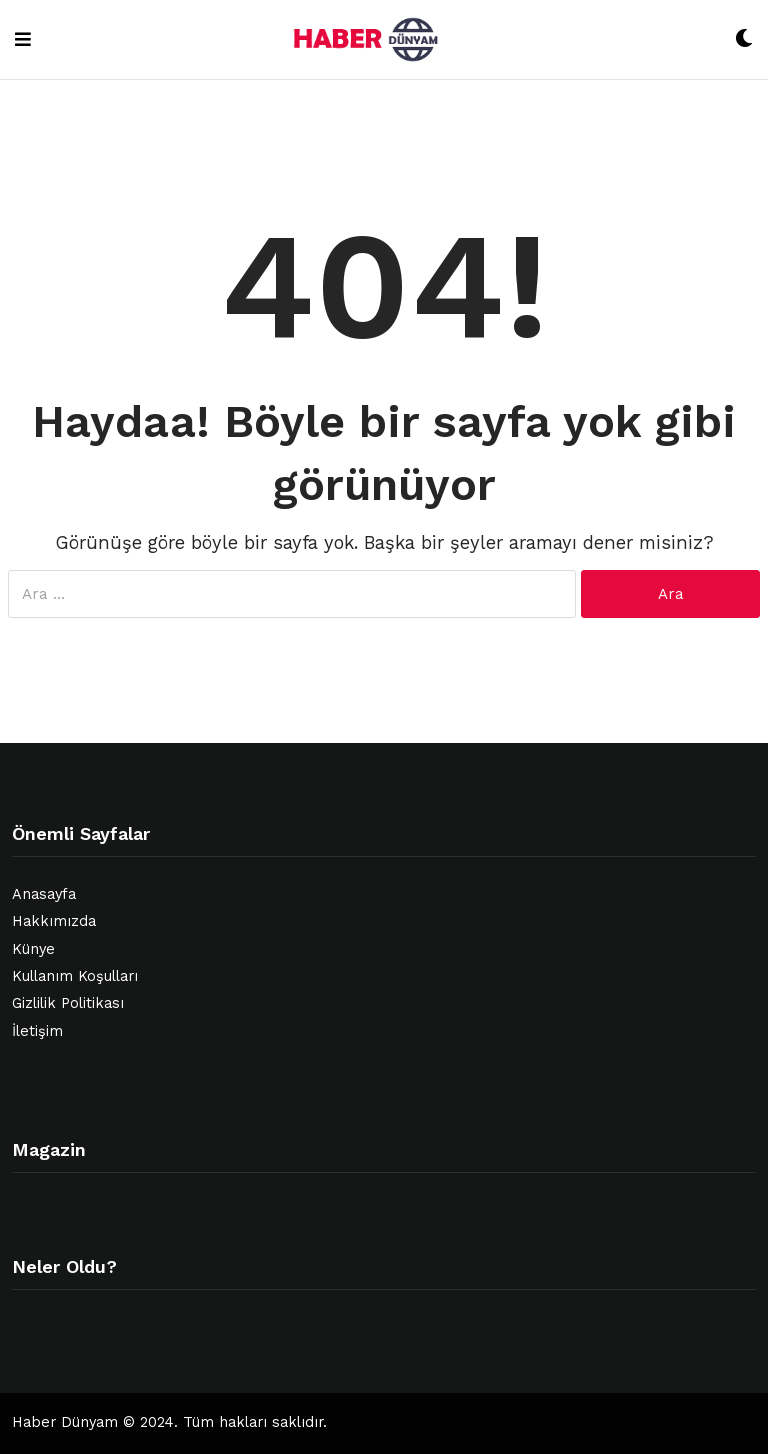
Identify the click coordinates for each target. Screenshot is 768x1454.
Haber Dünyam (65, 1422)
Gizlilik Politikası (68, 1003)
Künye (33, 949)
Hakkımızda (54, 921)
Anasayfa (44, 894)
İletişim (37, 1031)
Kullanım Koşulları (75, 976)
